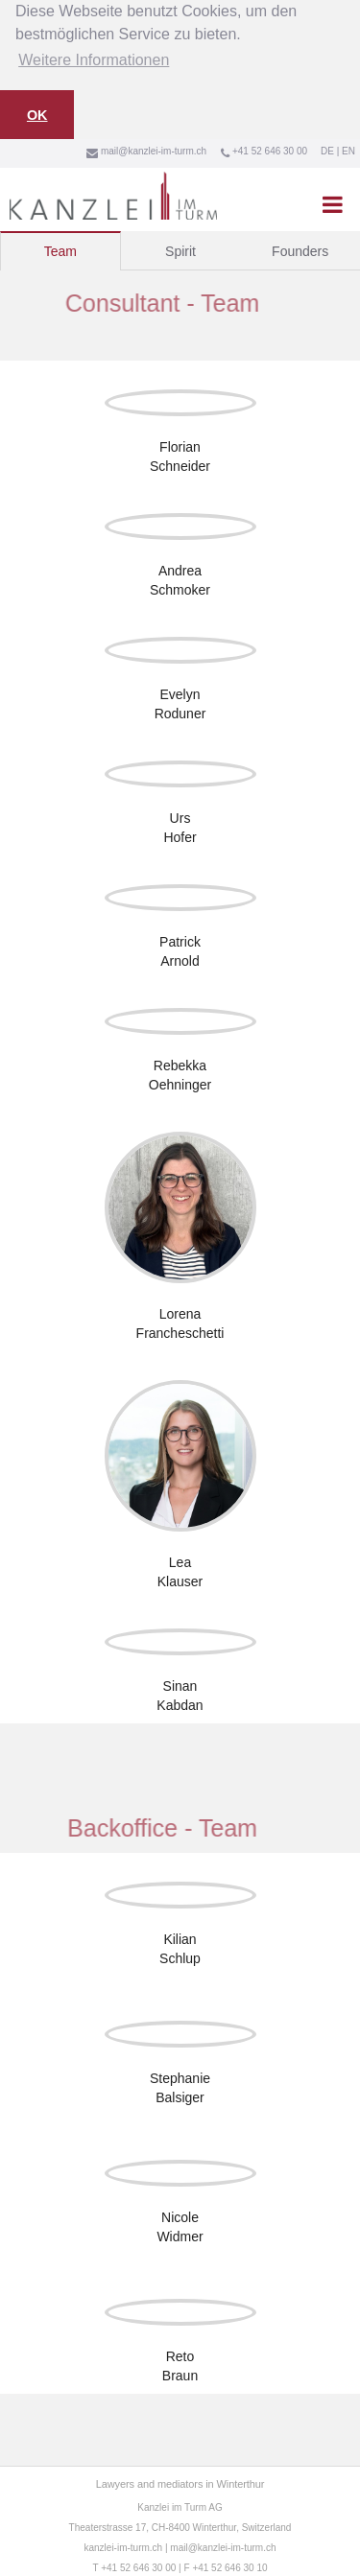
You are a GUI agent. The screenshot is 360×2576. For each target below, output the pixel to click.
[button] (332, 202)
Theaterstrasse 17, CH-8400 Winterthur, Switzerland (180, 2525)
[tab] (60, 249)
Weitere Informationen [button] (93, 60)
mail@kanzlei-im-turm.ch (223, 2546)
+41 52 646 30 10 (229, 2566)
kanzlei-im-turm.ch (123, 2546)
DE (327, 149)
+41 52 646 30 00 (138, 2566)
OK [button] (37, 115)
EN (348, 149)
